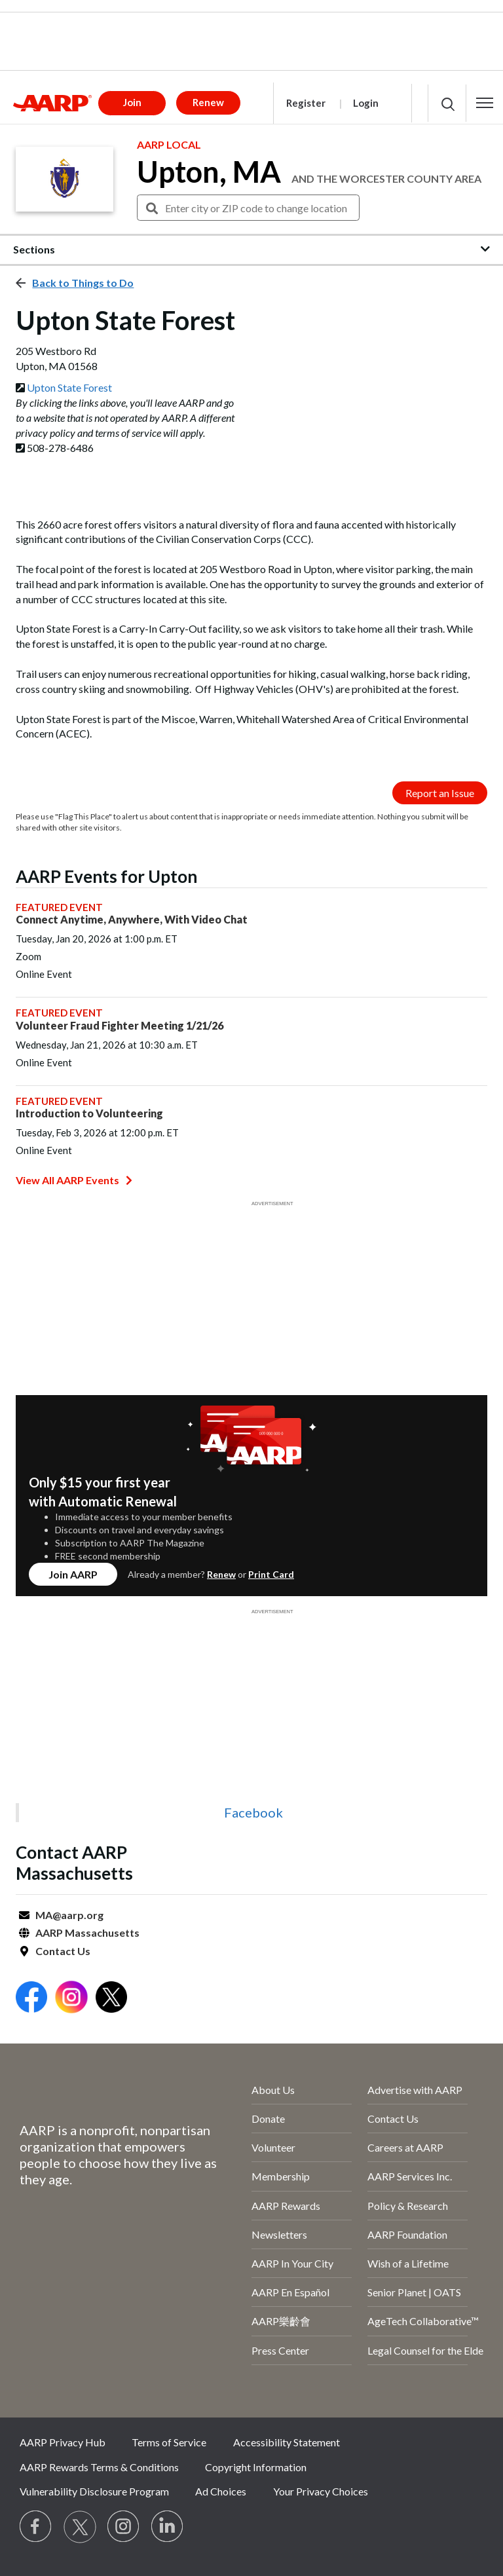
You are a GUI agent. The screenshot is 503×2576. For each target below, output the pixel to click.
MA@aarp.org (69, 1915)
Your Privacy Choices (320, 2491)
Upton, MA (209, 171)
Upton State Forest (69, 387)
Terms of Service (169, 2442)
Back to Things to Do (83, 282)
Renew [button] (208, 102)
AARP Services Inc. (409, 2176)
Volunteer (273, 2147)
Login (366, 103)
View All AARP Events (74, 1180)
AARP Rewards (286, 2205)
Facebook (253, 1812)
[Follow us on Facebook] (36, 2527)
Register (306, 103)
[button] (484, 103)
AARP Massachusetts (87, 1932)
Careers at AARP (405, 2147)
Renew (221, 1574)
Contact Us (62, 1951)
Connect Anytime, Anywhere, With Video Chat (132, 919)
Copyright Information (256, 2467)
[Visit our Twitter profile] (80, 2527)
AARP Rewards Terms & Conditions (99, 2467)
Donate (268, 2118)
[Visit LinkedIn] (167, 2527)
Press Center (280, 2350)
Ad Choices (220, 2491)
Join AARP (73, 1574)
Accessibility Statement (286, 2442)
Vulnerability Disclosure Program (94, 2491)
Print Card (271, 1574)
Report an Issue (439, 793)
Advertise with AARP (414, 2089)
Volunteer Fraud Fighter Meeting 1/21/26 (119, 1025)
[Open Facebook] (31, 1998)
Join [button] (132, 102)
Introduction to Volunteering (89, 1113)
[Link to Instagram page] (123, 2527)
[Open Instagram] (71, 1998)
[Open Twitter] (111, 1998)
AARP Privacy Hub (62, 2442)
